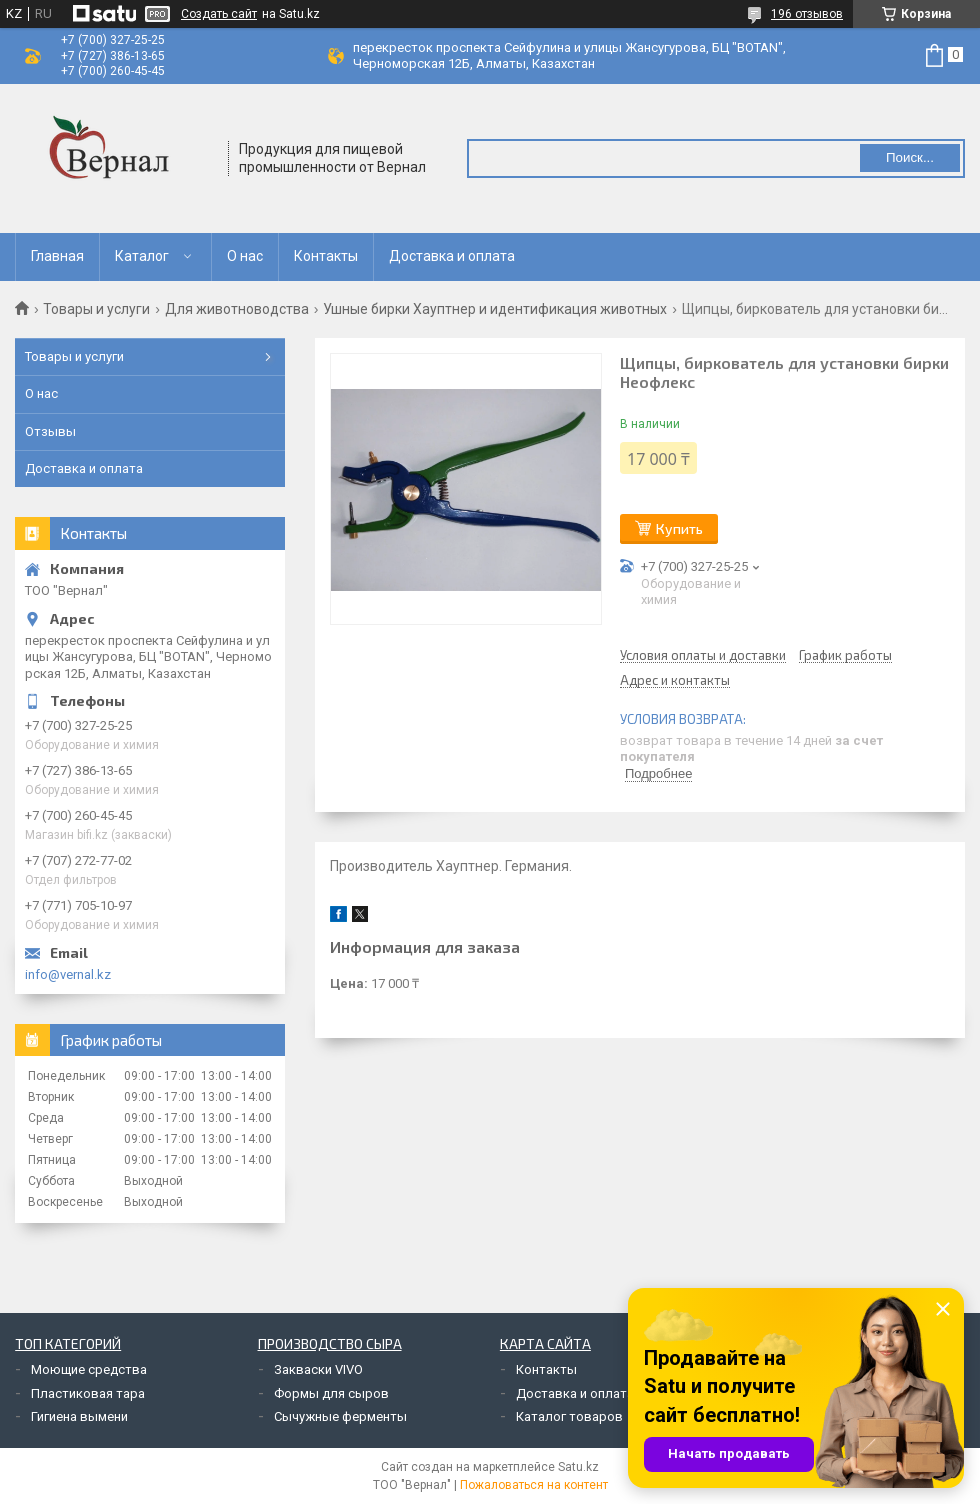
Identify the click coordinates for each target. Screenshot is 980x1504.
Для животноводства (237, 309)
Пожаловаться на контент (534, 1485)
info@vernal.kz (68, 974)
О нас (245, 256)
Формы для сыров (331, 1393)
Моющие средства (89, 1369)
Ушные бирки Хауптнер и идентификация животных (495, 309)
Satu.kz (578, 1467)
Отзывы (50, 431)
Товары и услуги (96, 309)
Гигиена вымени (79, 1416)
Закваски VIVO (318, 1369)
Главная (57, 256)
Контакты (326, 256)
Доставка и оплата (452, 256)
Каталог (142, 256)
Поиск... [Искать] (910, 157)
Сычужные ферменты (340, 1416)
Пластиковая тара (88, 1393)
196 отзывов (807, 14)
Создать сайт (219, 14)
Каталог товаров (569, 1416)
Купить (679, 528)
